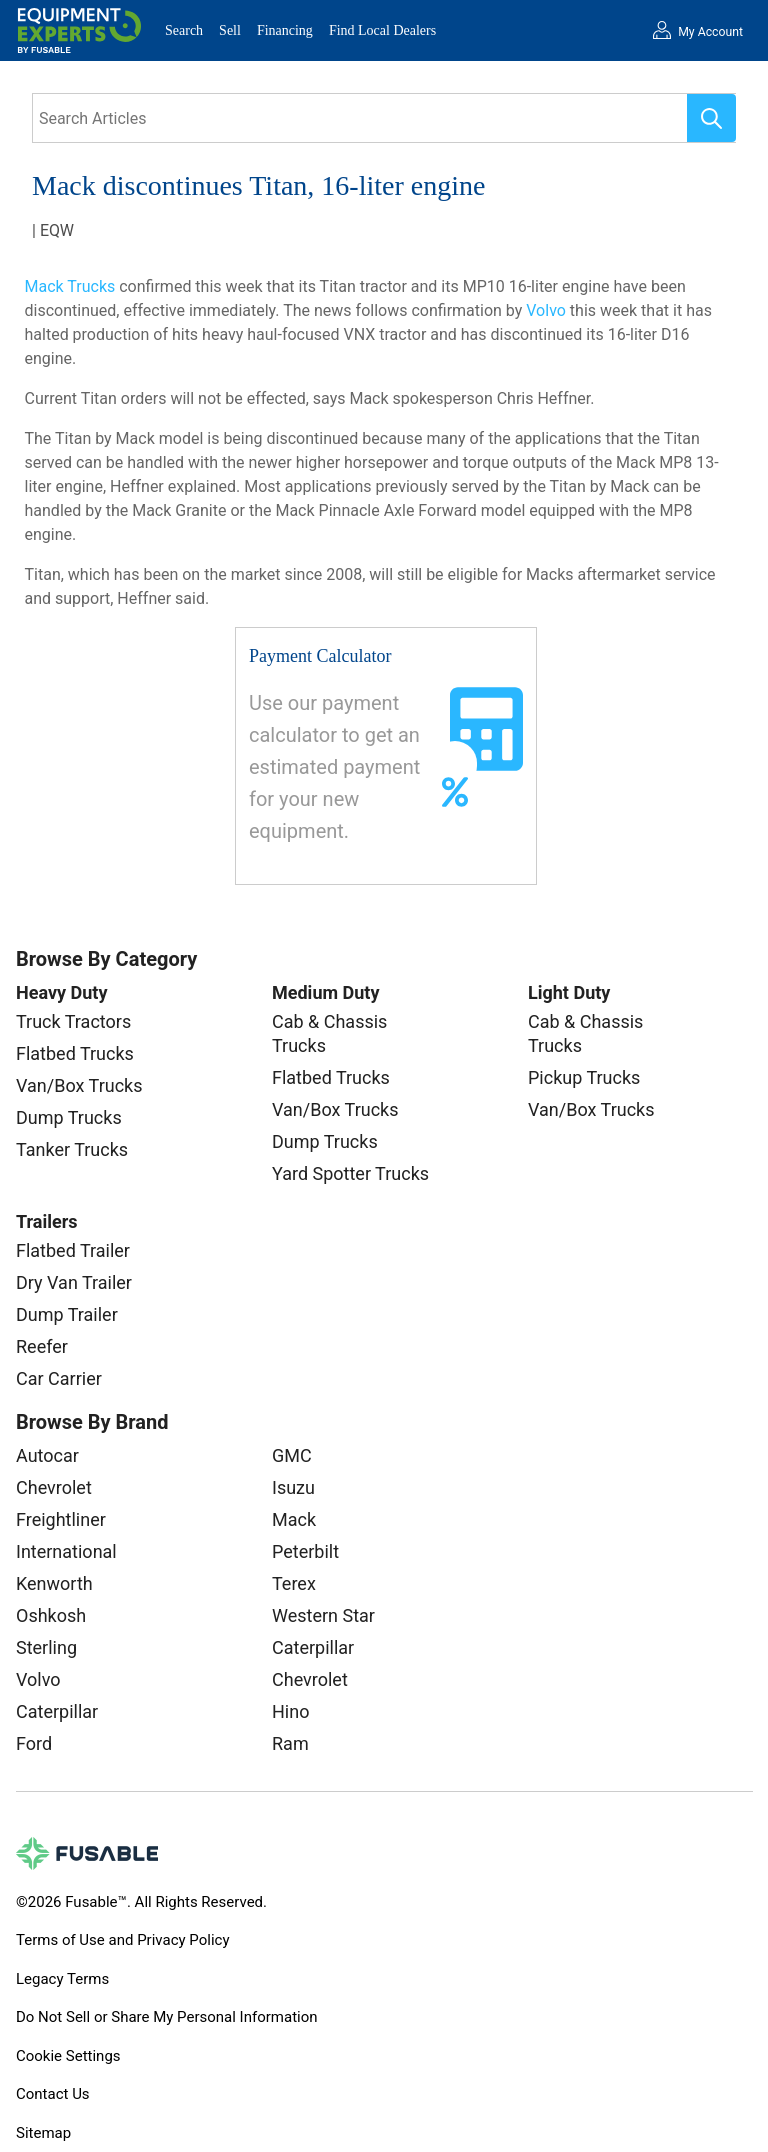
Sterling (46, 1647)
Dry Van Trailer (74, 1282)
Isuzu (293, 1487)
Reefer (42, 1346)
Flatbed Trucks (75, 1053)
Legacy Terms (62, 1979)
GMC (292, 1455)
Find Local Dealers (382, 30)
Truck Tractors (73, 1021)
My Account (710, 32)
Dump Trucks (69, 1117)
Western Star (323, 1615)
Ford (34, 1743)
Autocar (47, 1455)
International (66, 1551)
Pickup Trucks (584, 1077)
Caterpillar (57, 1711)
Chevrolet (54, 1487)
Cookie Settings (68, 2056)
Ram (290, 1743)
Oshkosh (51, 1615)
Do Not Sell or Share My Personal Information (167, 2017)
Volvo (546, 310)
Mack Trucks (70, 286)
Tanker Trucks (72, 1149)
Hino (290, 1711)
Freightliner (61, 1519)
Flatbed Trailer (73, 1250)
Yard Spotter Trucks (350, 1173)
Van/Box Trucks (79, 1085)
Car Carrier (59, 1378)
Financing (285, 30)
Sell (230, 30)
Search (184, 30)
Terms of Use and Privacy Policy (122, 1940)
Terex (294, 1583)
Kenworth (54, 1583)
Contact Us (53, 2094)
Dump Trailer (67, 1314)
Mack (294, 1519)
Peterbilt (305, 1551)
